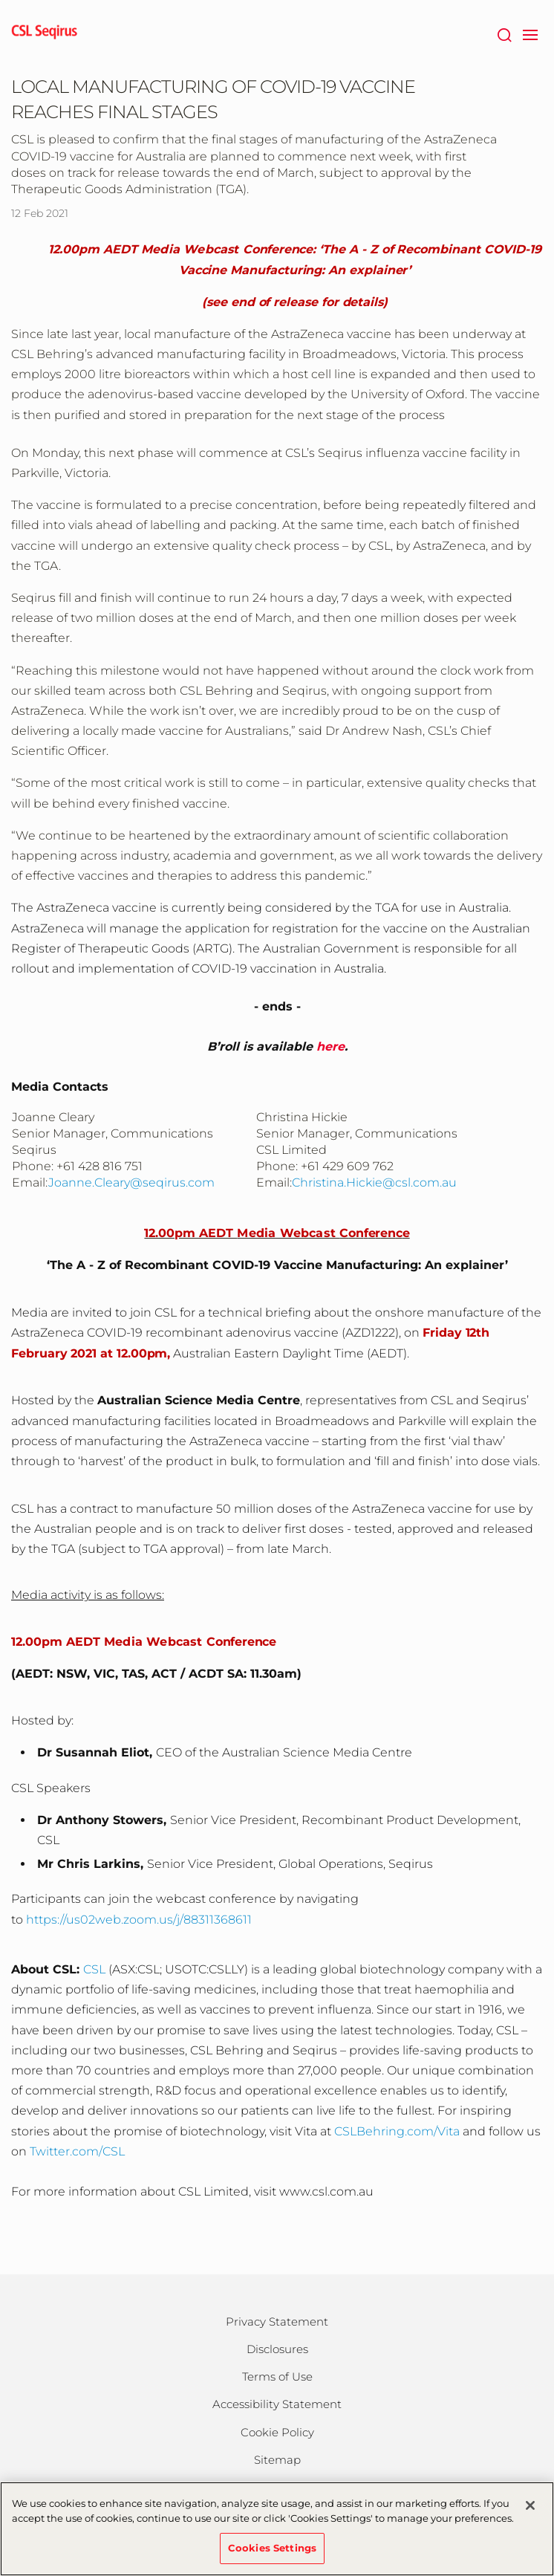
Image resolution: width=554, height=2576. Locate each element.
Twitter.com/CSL (77, 2151)
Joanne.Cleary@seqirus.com (131, 1182)
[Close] (530, 2512)
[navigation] (530, 33)
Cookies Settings (272, 2554)
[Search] (504, 33)
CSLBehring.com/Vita (397, 2131)
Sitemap (277, 2460)
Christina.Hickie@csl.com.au (374, 1182)
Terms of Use (277, 2376)
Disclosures (277, 2349)
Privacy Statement (277, 2321)
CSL (94, 1969)
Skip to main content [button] (0, 0)
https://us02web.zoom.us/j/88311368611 (139, 1919)
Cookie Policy (277, 2432)
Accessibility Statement (277, 2404)
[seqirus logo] (44, 33)
